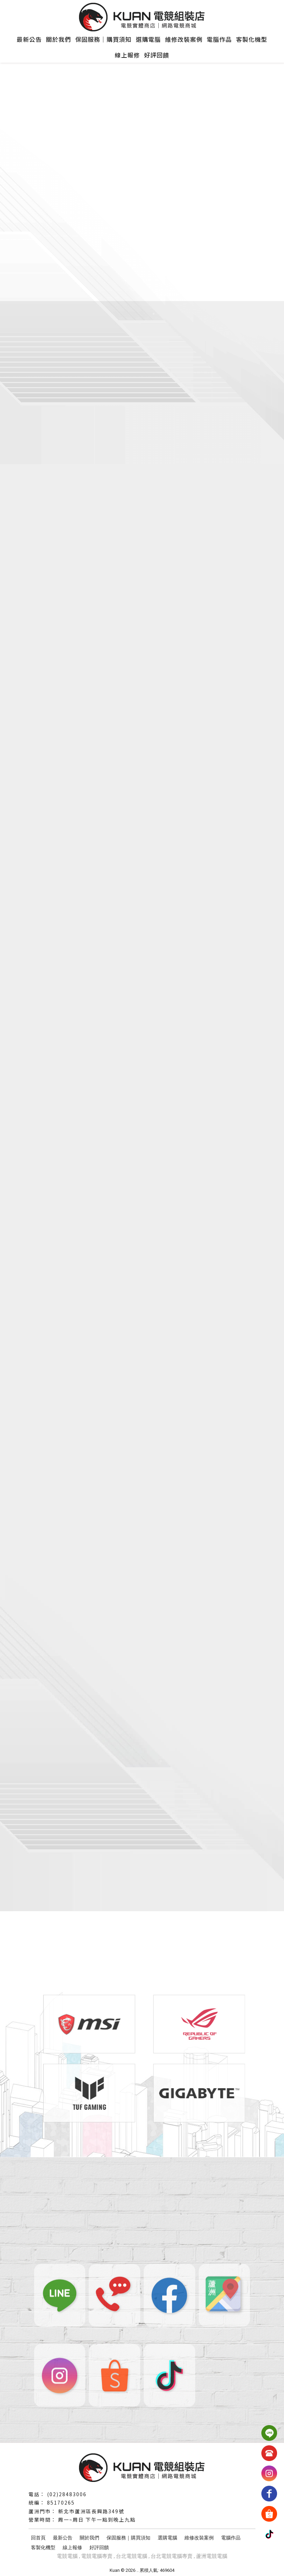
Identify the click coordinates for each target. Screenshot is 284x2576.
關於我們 (58, 39)
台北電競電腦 (131, 2556)
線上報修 (127, 55)
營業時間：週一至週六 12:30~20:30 (116, 1678)
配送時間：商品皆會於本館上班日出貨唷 (125, 1697)
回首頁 (38, 2537)
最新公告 (29, 39)
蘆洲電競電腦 (211, 2556)
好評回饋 (156, 55)
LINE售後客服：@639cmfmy (104, 1659)
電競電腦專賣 (96, 2556)
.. (137, 2570)
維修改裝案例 (184, 39)
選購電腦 (148, 39)
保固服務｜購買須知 (103, 39)
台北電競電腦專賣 (171, 2556)
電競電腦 (67, 2556)
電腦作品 (219, 39)
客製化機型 (251, 39)
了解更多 (66, 523)
